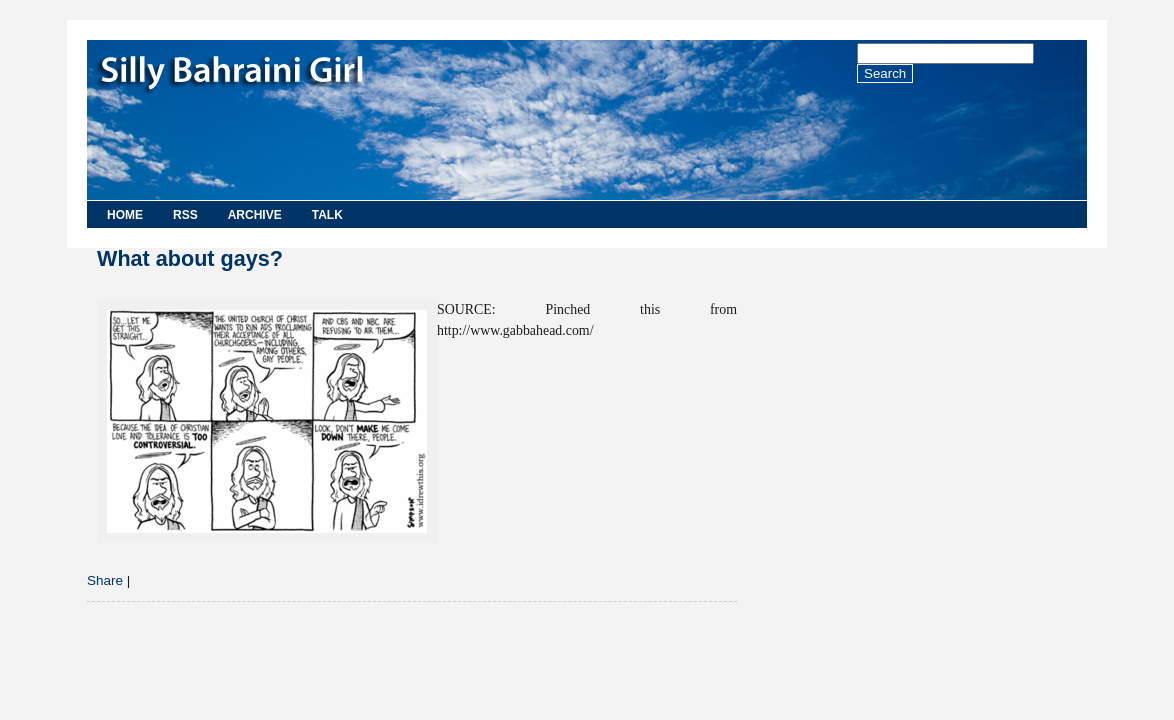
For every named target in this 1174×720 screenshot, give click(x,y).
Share (105, 580)
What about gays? (190, 258)
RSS (185, 215)
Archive (255, 215)
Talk (327, 215)
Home (125, 215)
